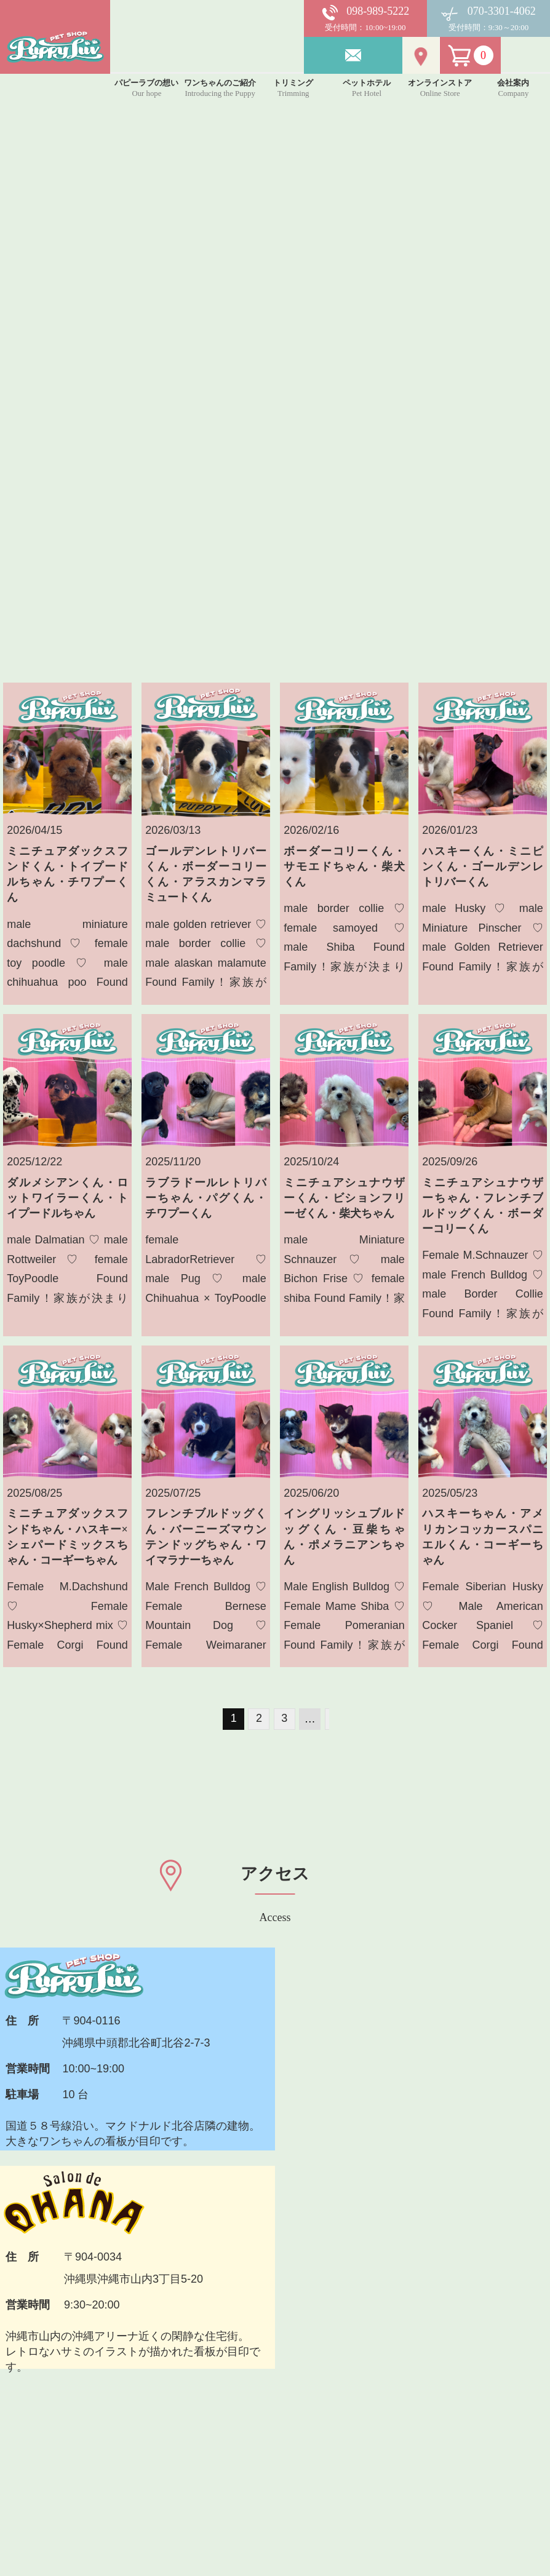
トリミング (169, 2414)
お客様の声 (302, 2355)
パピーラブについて (191, 2355)
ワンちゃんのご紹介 (191, 2384)
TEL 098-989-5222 (177, 2214)
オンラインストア (185, 2472)
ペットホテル (174, 2442)
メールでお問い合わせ (387, 2212)
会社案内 (297, 2414)
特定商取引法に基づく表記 (341, 2501)
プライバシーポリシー (330, 2472)
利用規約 (297, 2442)
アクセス (297, 2384)
